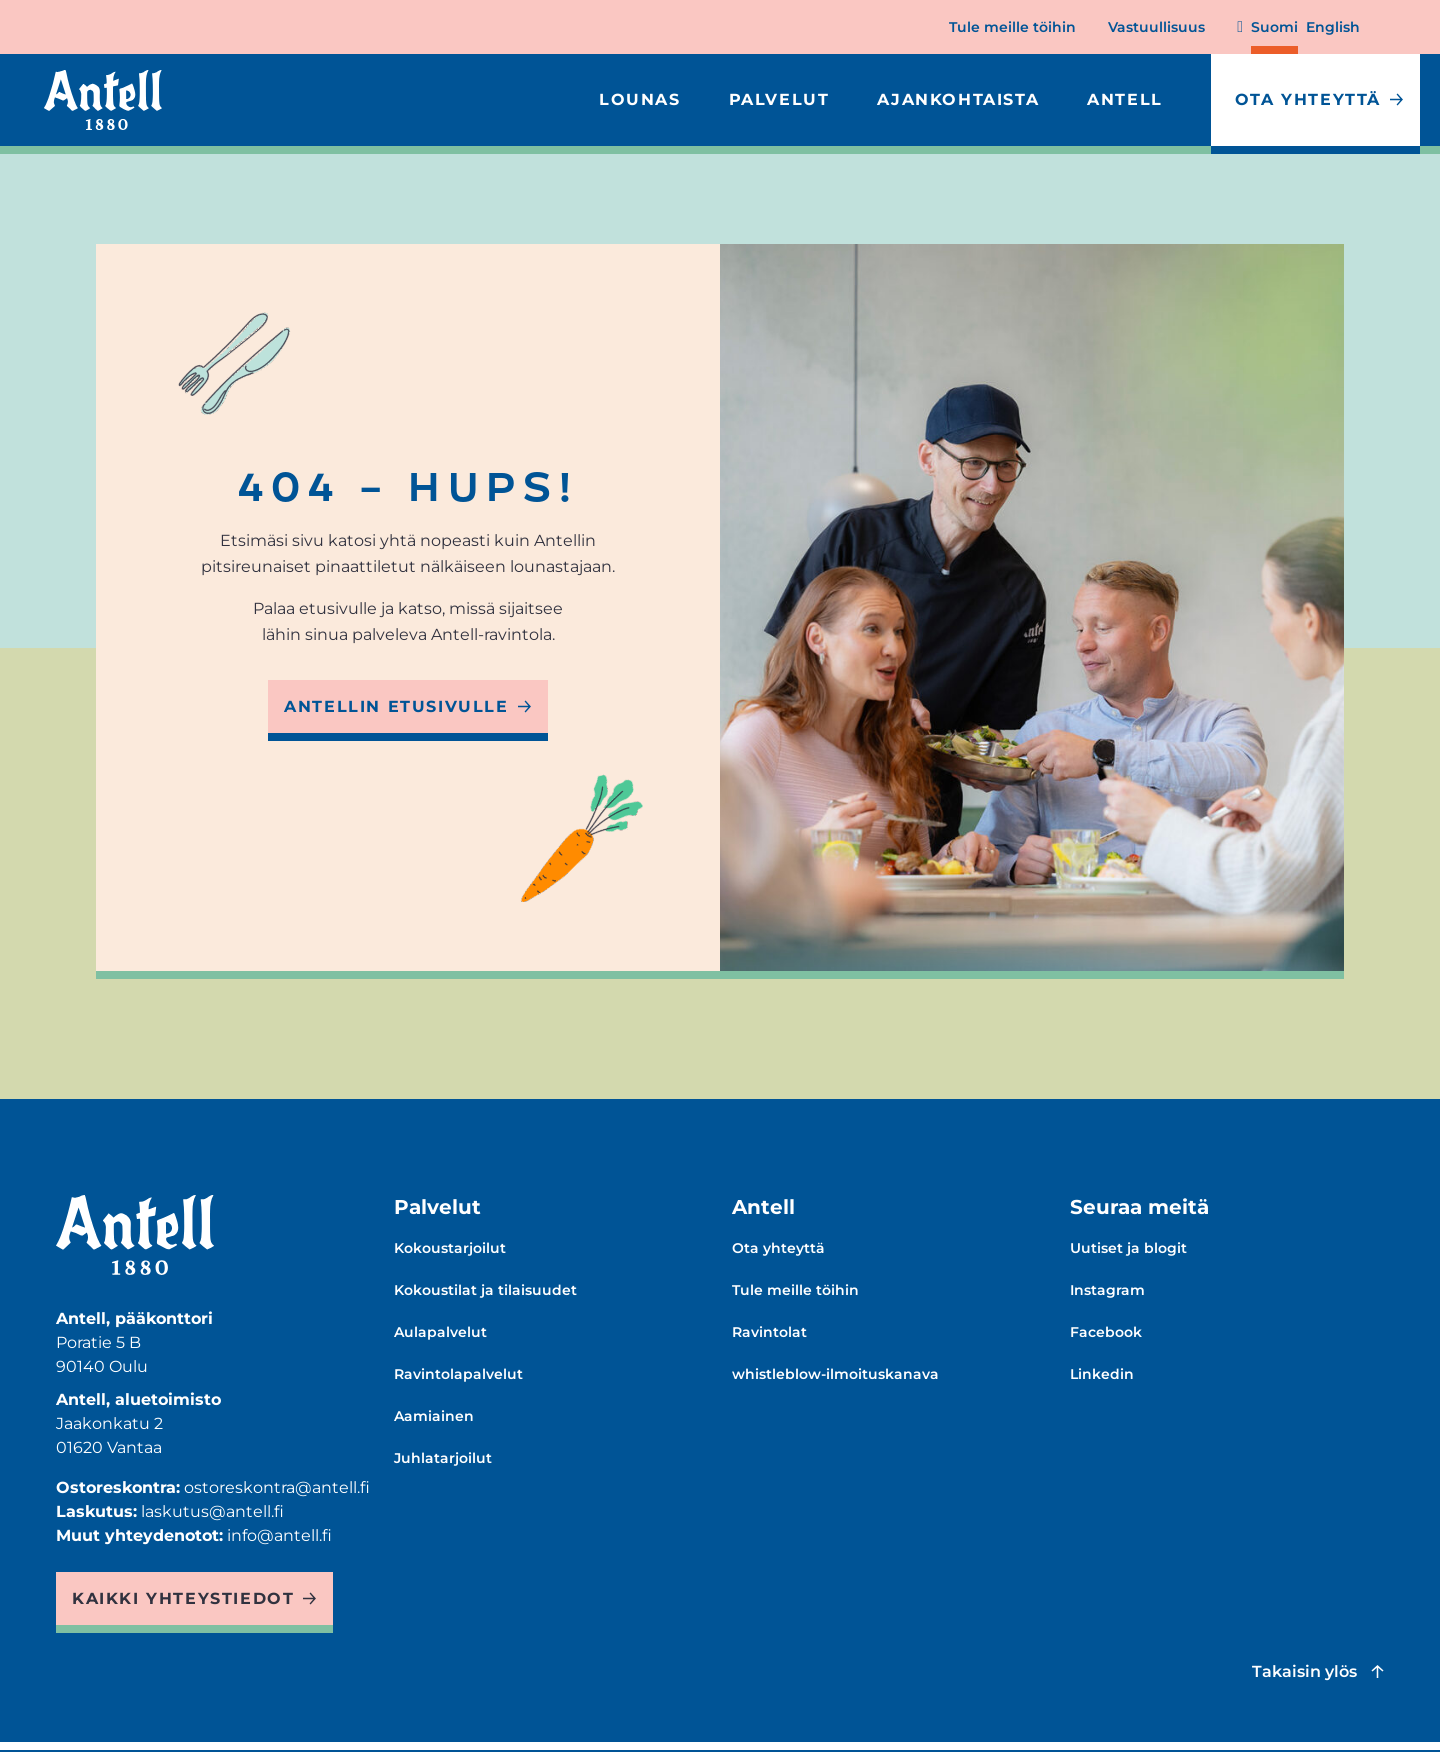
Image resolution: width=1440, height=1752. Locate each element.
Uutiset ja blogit (1128, 1248)
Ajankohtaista (958, 99)
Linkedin (1102, 1374)
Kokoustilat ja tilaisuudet (485, 1290)
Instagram (1107, 1290)
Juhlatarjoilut (443, 1458)
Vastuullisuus (1156, 27)
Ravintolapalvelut (458, 1374)
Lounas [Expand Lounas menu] (640, 99)
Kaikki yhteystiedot (183, 1598)
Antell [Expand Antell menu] (1125, 99)
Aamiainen (434, 1416)
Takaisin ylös (1304, 1671)
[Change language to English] (1333, 36)
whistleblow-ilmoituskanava (835, 1374)
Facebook (1106, 1332)
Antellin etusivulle (396, 706)
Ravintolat (769, 1332)
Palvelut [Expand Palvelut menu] (779, 99)
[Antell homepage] (103, 100)
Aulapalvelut (440, 1332)
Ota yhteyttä (1308, 99)
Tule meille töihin (1012, 27)
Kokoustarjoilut (450, 1248)
